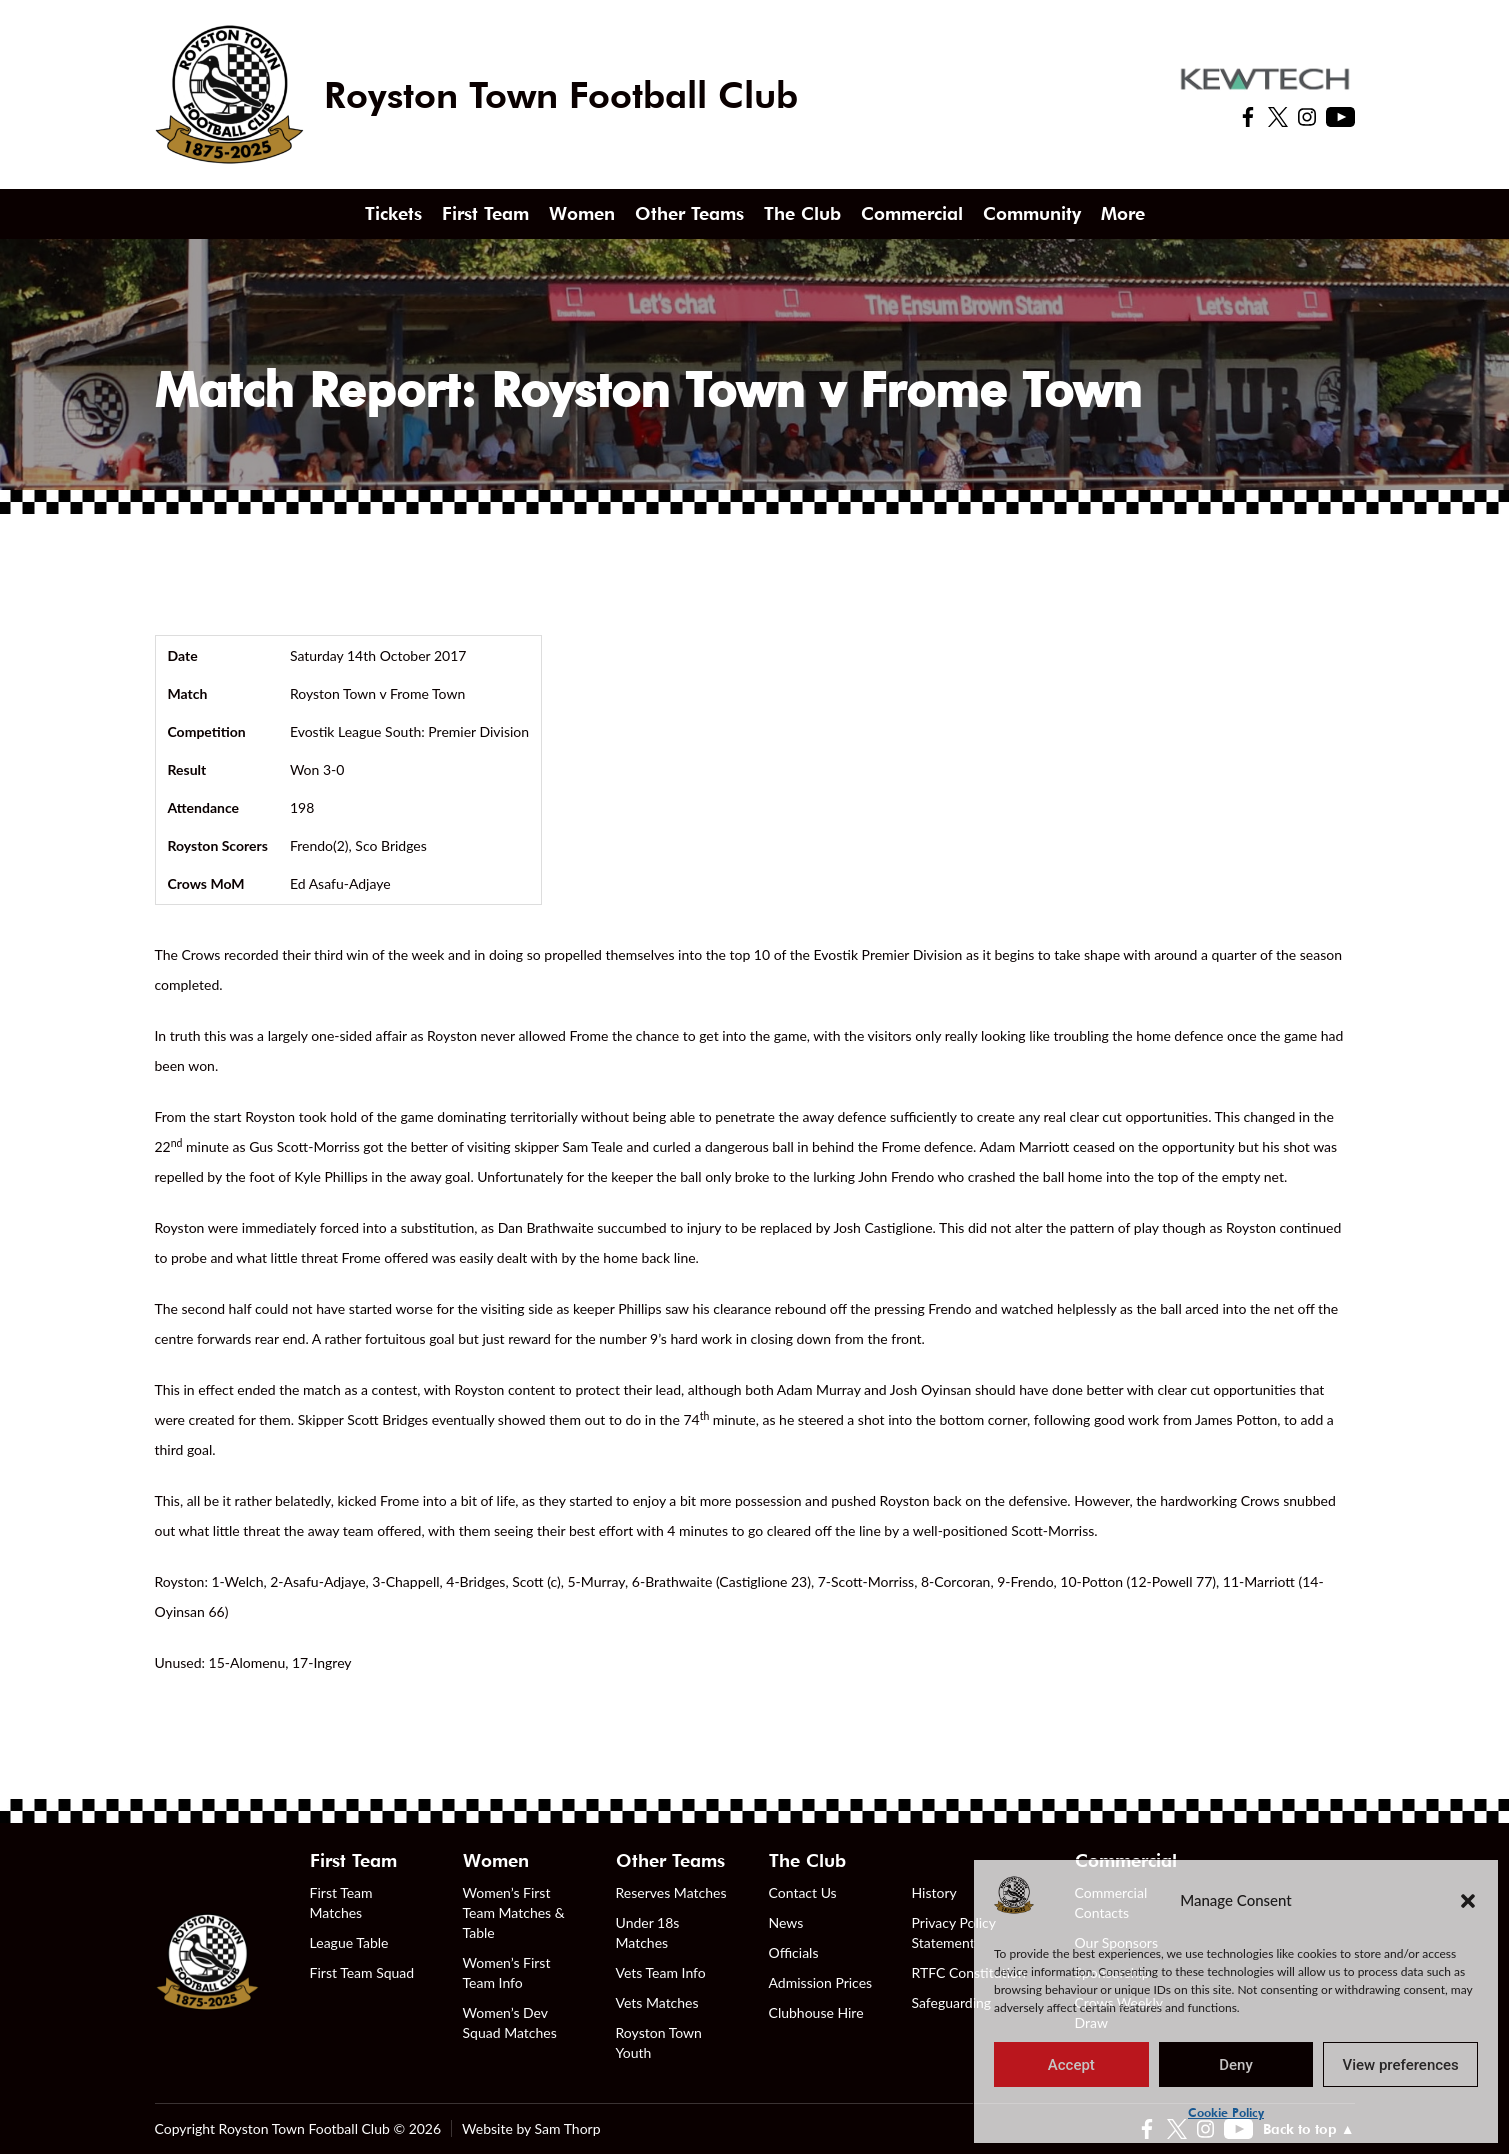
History (934, 1892)
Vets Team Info (661, 1972)
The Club (802, 213)
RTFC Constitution (969, 1972)
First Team (485, 213)
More (1123, 213)
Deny (1236, 2065)
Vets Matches (657, 2002)
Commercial (912, 213)
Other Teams (689, 213)
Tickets (393, 213)
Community (1032, 213)
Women (582, 213)
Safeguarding (952, 2002)
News (786, 1922)
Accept (1071, 2065)
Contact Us (803, 1892)
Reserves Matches (671, 1892)
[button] (1468, 1900)
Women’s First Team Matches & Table (514, 1912)
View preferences (1401, 2065)
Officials (794, 1952)
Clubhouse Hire (816, 2012)
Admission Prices (821, 1982)
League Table (349, 1942)
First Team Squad (362, 1972)
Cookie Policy (1226, 2112)
